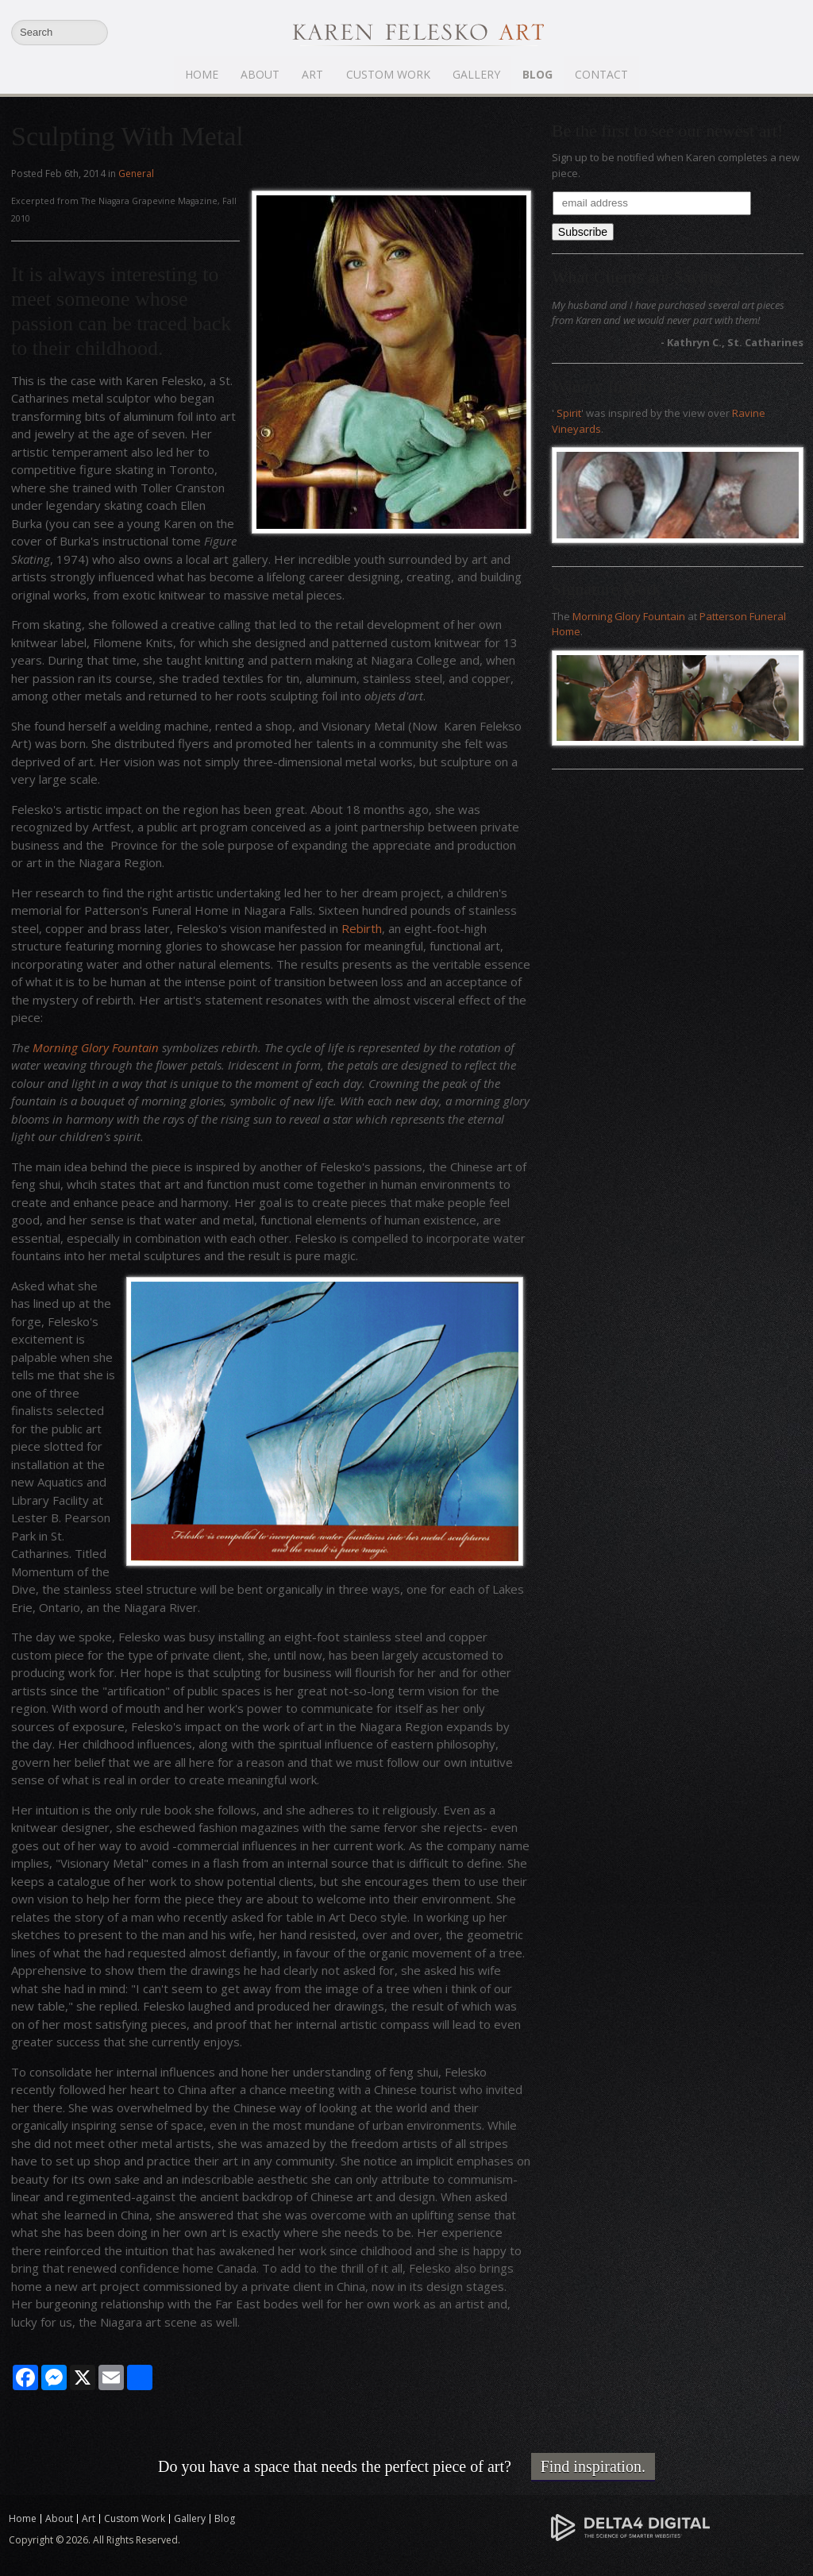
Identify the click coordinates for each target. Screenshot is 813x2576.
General (136, 173)
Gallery (476, 74)
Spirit (569, 413)
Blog (537, 74)
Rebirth (361, 928)
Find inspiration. (593, 2466)
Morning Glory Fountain (96, 1047)
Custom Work (388, 74)
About (260, 74)
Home (202, 74)
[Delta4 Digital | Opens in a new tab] (630, 2526)
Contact (601, 74)
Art (313, 74)
